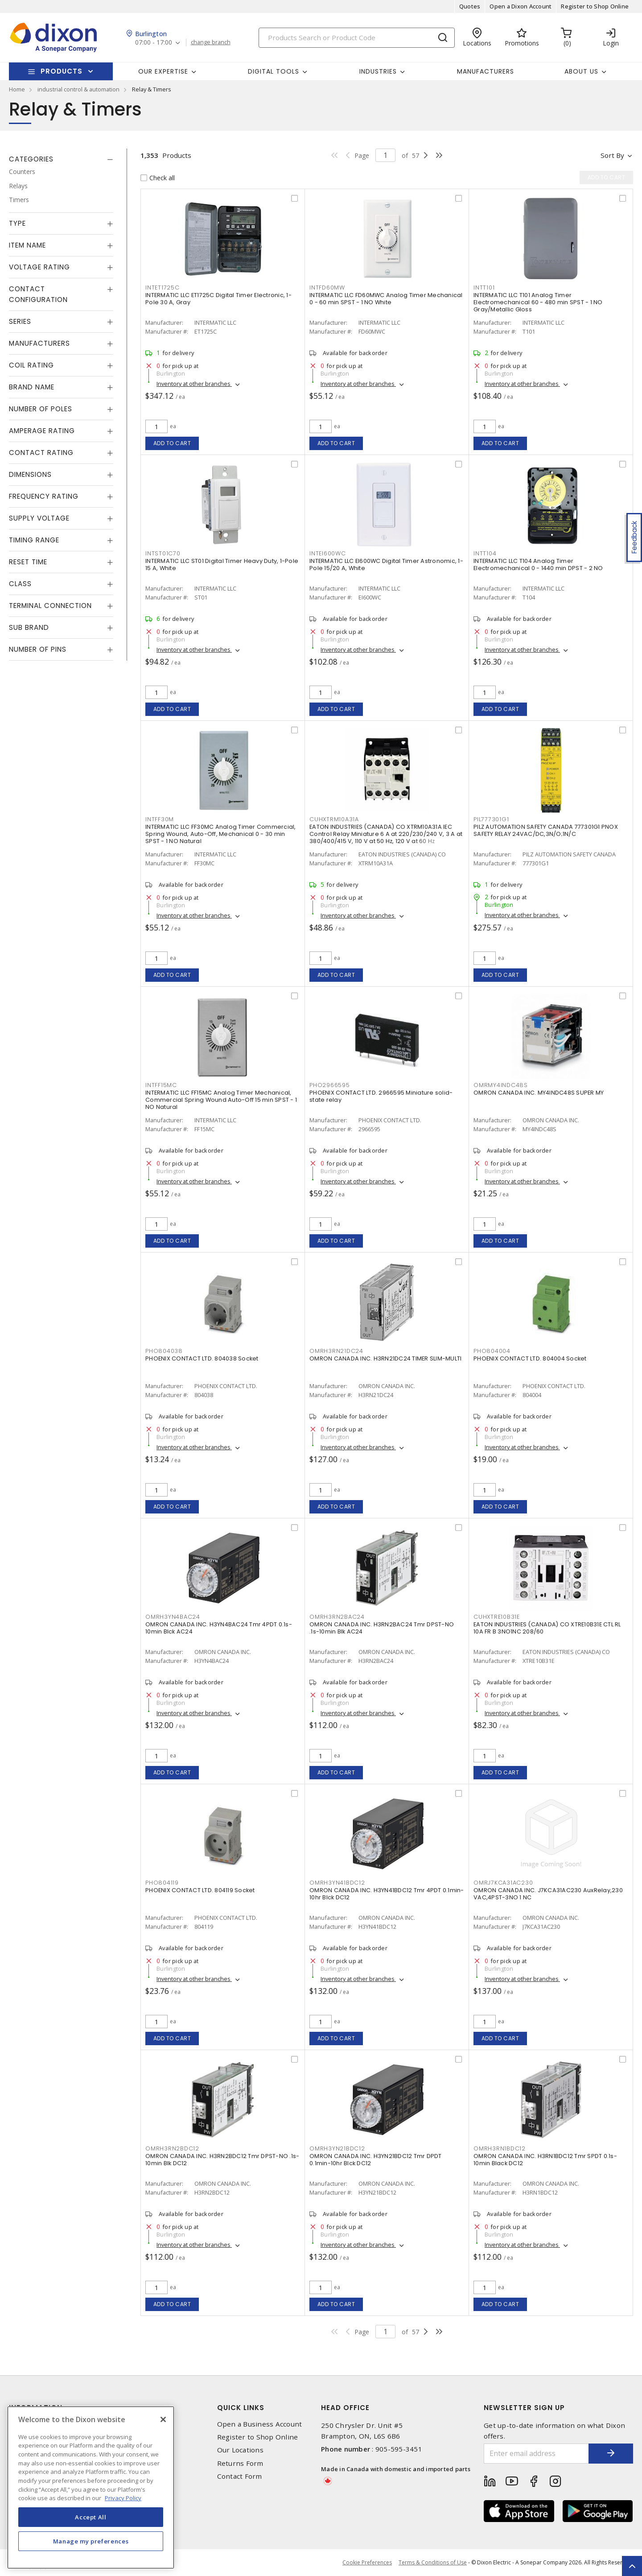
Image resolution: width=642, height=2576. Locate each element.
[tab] (61, 159)
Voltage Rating (39, 267)
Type (17, 223)
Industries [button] (378, 71)
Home (17, 89)
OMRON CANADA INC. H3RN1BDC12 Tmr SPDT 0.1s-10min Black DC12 (545, 2159)
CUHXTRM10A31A (334, 819)
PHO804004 (491, 1351)
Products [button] (61, 71)
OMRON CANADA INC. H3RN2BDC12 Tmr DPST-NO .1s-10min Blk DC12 (222, 2159)
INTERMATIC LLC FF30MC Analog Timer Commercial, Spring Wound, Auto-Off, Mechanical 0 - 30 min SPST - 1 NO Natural (220, 834)
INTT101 (483, 287)
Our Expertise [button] (163, 71)
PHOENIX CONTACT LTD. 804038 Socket (202, 1358)
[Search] (357, 38)
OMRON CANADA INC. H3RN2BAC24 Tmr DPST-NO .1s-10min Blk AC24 (381, 1628)
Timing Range (34, 540)
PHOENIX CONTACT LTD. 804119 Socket (200, 1890)
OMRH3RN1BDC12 (499, 2148)
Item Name (27, 245)
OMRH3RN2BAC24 (337, 1617)
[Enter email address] (536, 2454)
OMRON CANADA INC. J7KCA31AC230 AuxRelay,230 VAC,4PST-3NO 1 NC (548, 1893)
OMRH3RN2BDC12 (172, 2148)
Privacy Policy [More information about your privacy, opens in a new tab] (123, 2498)
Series (20, 321)
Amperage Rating (42, 430)
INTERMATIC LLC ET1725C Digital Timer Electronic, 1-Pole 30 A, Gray (218, 298)
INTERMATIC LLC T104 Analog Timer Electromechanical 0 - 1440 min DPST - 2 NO (538, 564)
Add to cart (172, 443)
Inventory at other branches (194, 384)
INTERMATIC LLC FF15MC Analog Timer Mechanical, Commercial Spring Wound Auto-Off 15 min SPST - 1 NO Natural (221, 1100)
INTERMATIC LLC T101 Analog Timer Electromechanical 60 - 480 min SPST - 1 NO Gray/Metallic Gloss (538, 302)
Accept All (91, 2517)
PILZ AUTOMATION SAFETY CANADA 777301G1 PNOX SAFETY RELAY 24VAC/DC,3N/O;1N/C (545, 830)
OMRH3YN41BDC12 (337, 1882)
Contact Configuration (38, 294)
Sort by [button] (612, 155)
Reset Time (28, 561)
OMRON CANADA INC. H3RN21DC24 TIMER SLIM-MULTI (385, 1358)
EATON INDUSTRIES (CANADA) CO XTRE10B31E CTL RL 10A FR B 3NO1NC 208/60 (547, 1628)
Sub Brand (29, 627)
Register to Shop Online (595, 6)
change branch (210, 42)
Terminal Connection (50, 605)
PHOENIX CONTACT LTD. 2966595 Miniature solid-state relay (381, 1096)
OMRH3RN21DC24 (336, 1351)
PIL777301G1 (491, 819)
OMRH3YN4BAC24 (172, 1617)
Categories (31, 159)
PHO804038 (164, 1351)
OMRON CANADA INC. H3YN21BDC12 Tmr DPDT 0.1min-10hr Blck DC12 (375, 2159)
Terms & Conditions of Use (433, 2562)
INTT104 (484, 553)
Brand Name (31, 387)
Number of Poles (40, 408)
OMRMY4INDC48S (500, 1085)
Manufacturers (485, 71)
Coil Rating (31, 365)
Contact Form (239, 2476)
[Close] (163, 2419)
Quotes (470, 6)
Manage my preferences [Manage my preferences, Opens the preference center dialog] (91, 2541)
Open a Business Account (259, 2424)
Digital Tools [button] (273, 71)
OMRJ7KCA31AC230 (503, 1882)
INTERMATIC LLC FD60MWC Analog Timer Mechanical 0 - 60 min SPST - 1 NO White (386, 298)
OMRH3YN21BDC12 (337, 2148)
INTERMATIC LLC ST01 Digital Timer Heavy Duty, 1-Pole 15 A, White (221, 564)
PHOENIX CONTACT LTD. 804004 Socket (530, 1358)
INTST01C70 (163, 553)
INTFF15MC (161, 1085)
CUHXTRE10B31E (496, 1617)
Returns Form (240, 2463)
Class (20, 583)
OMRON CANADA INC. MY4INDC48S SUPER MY (538, 1092)
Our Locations (240, 2450)
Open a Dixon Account (520, 6)
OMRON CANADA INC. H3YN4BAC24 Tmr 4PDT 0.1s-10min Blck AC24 (218, 1628)
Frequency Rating (43, 496)
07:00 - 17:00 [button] (153, 42)
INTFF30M (159, 819)
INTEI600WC (327, 553)
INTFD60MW (327, 287)
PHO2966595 (329, 1085)
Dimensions (30, 474)
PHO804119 (162, 1882)
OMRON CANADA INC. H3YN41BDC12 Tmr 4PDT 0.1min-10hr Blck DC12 (386, 1893)
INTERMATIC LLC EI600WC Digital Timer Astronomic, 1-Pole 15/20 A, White (386, 564)
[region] (90, 2487)
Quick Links (240, 2407)
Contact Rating (41, 452)
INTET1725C (162, 287)
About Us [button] (581, 71)
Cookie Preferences (367, 2562)
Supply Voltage (39, 518)
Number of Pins (37, 649)
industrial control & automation (78, 89)
